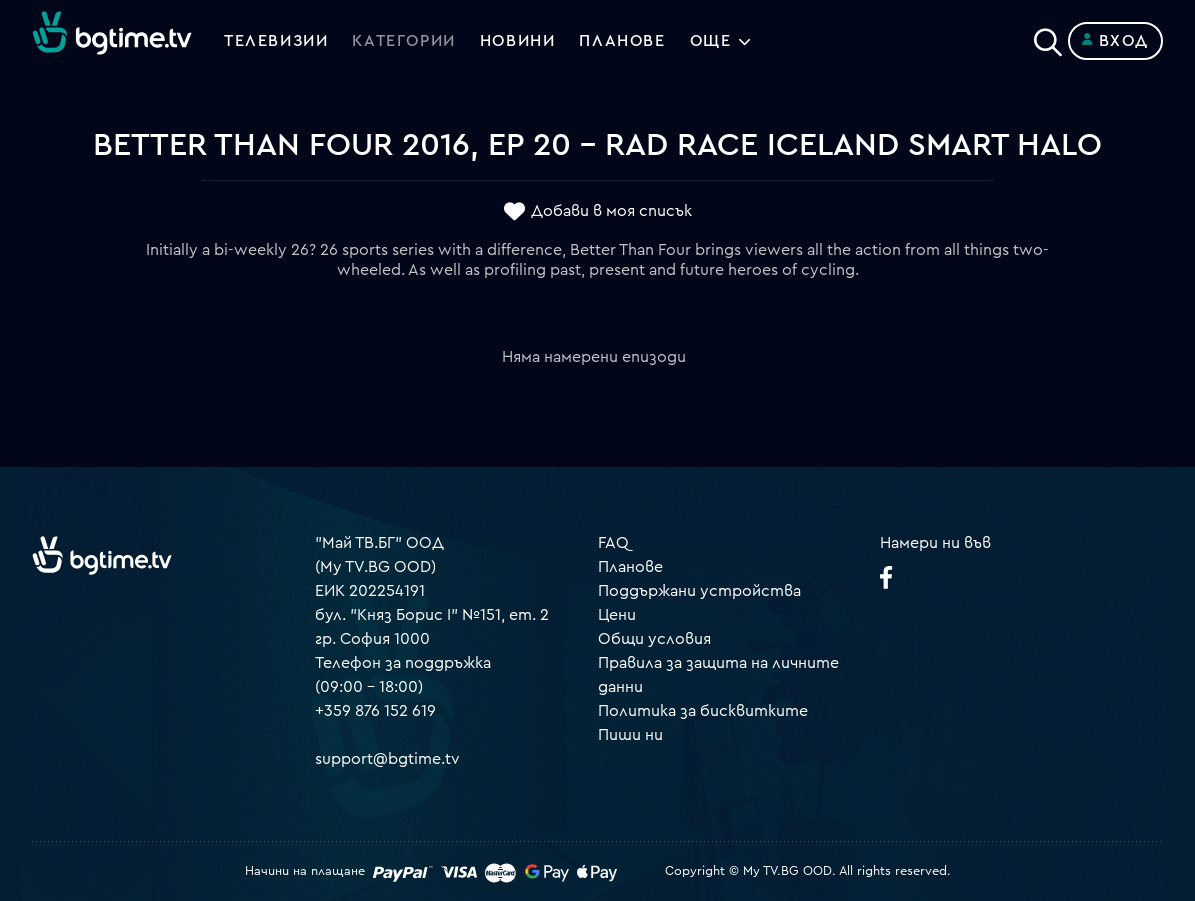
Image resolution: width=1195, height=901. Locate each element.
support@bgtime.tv (387, 759)
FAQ (613, 543)
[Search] (1048, 37)
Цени (617, 615)
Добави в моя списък (611, 211)
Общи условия (654, 639)
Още (711, 41)
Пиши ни (630, 735)
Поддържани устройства (699, 591)
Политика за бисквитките (703, 711)
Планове (630, 567)
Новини (518, 41)
